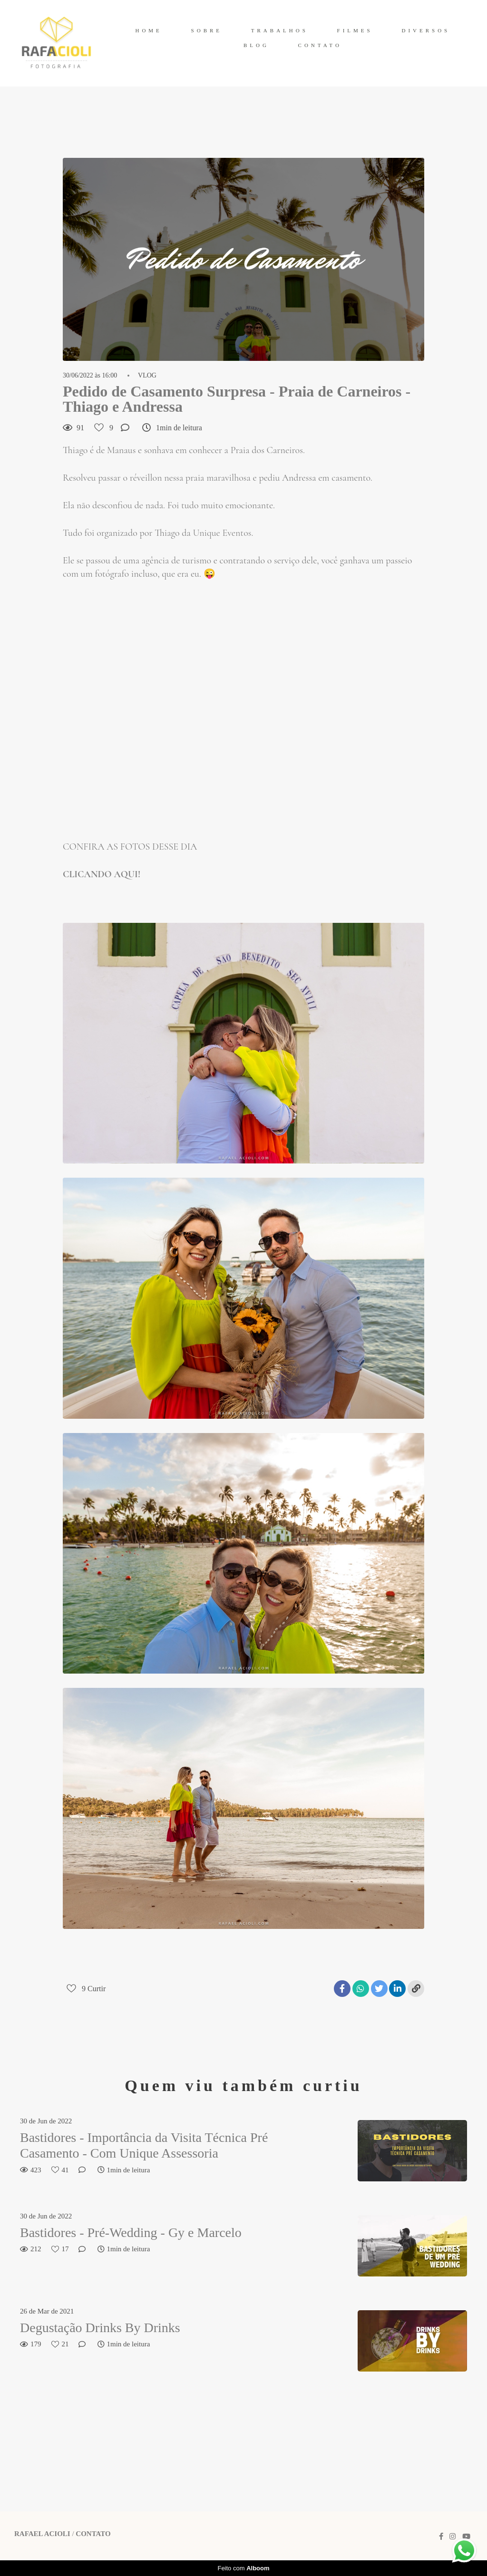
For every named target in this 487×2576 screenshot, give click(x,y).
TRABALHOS (279, 30)
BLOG (256, 45)
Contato (93, 2533)
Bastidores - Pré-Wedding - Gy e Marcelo (131, 2232)
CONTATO (320, 45)
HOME (148, 30)
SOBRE (206, 30)
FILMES (355, 30)
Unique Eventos (222, 533)
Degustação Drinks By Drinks (100, 2327)
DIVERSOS (425, 30)
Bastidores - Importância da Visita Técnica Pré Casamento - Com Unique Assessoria (144, 2145)
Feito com (243, 2568)
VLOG (147, 375)
